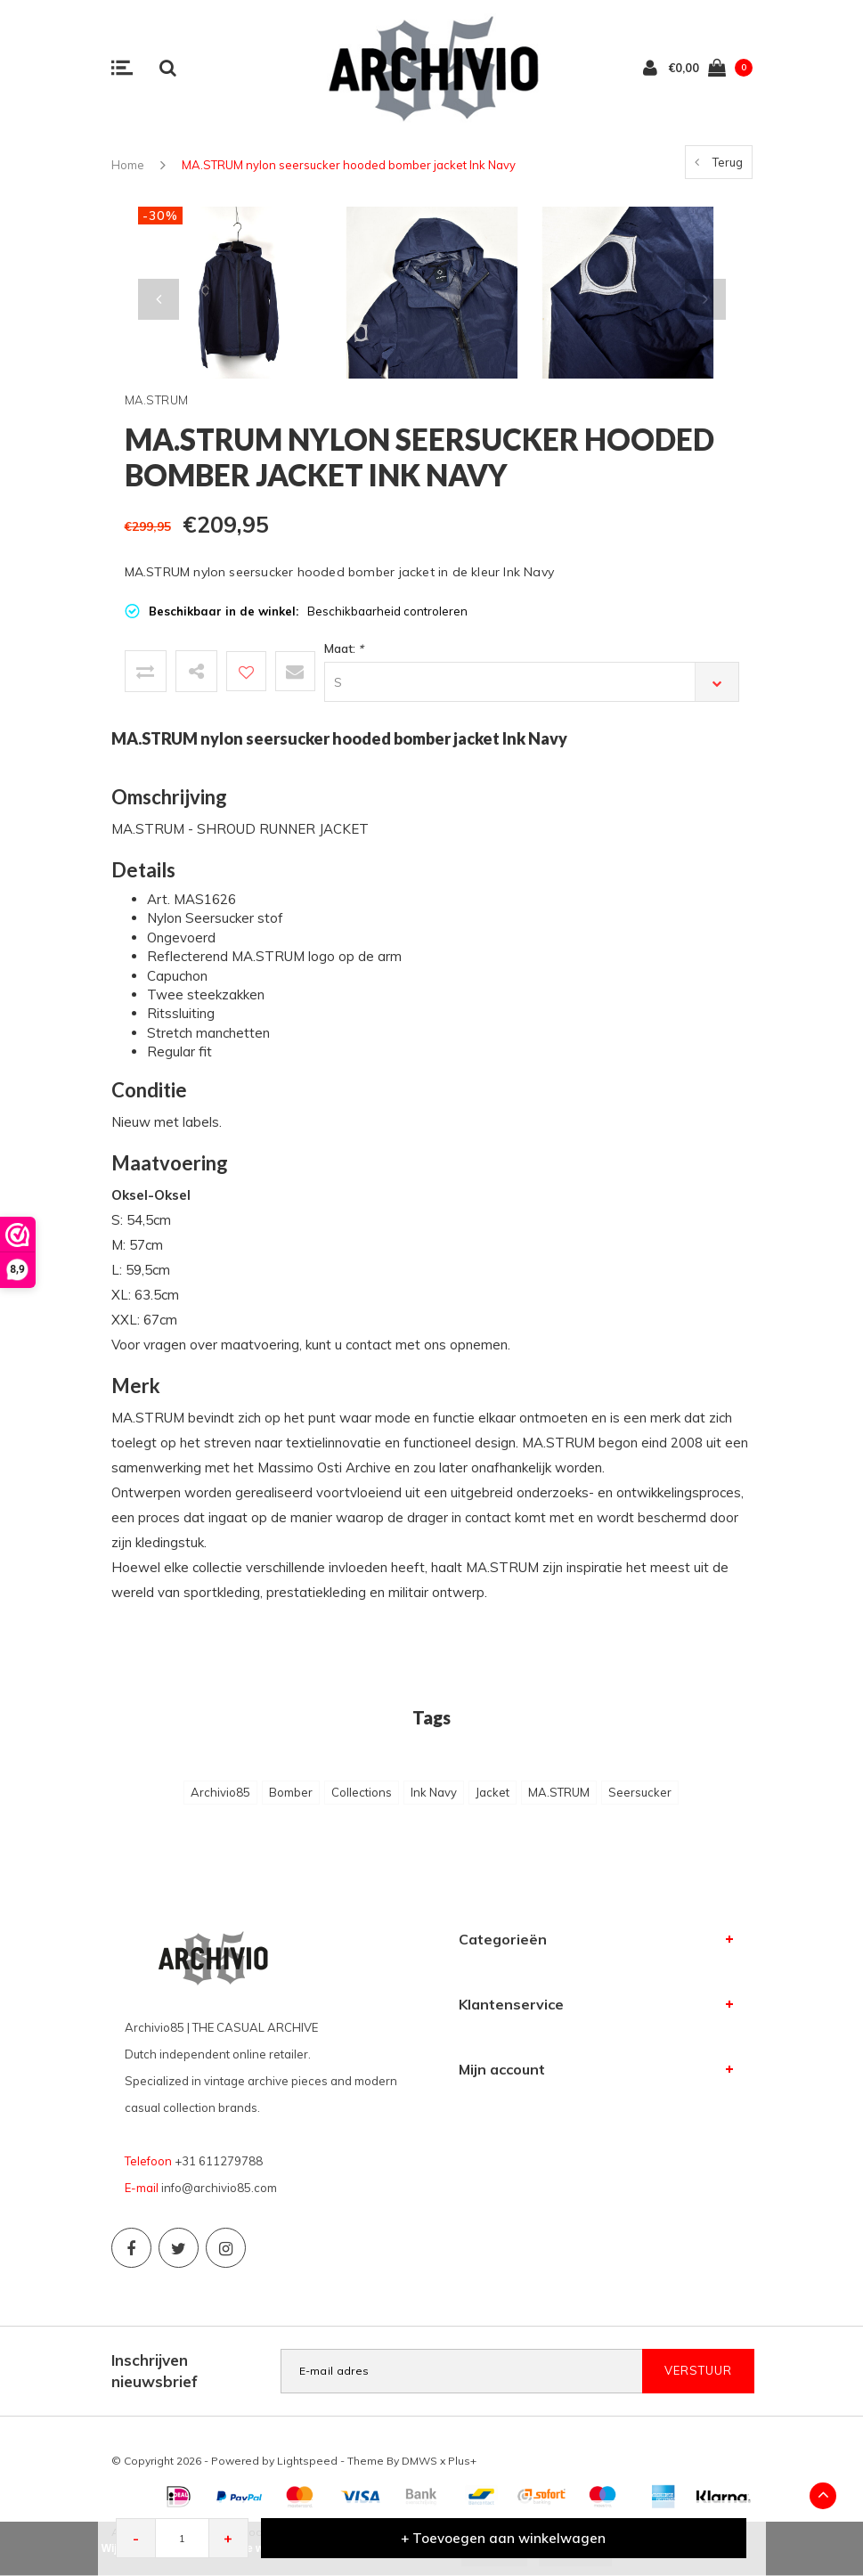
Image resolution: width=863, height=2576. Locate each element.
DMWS (419, 2460)
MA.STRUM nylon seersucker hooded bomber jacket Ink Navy (349, 165)
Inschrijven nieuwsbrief (154, 2371)
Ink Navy (434, 1792)
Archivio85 (220, 1792)
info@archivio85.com (219, 2188)
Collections (361, 1792)
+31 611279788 (219, 2161)
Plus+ (462, 2460)
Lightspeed (307, 2460)
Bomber (291, 1792)
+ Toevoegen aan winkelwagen (503, 2538)
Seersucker (640, 1792)
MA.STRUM (559, 1792)
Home (127, 165)
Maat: (343, 648)
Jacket (492, 1792)
